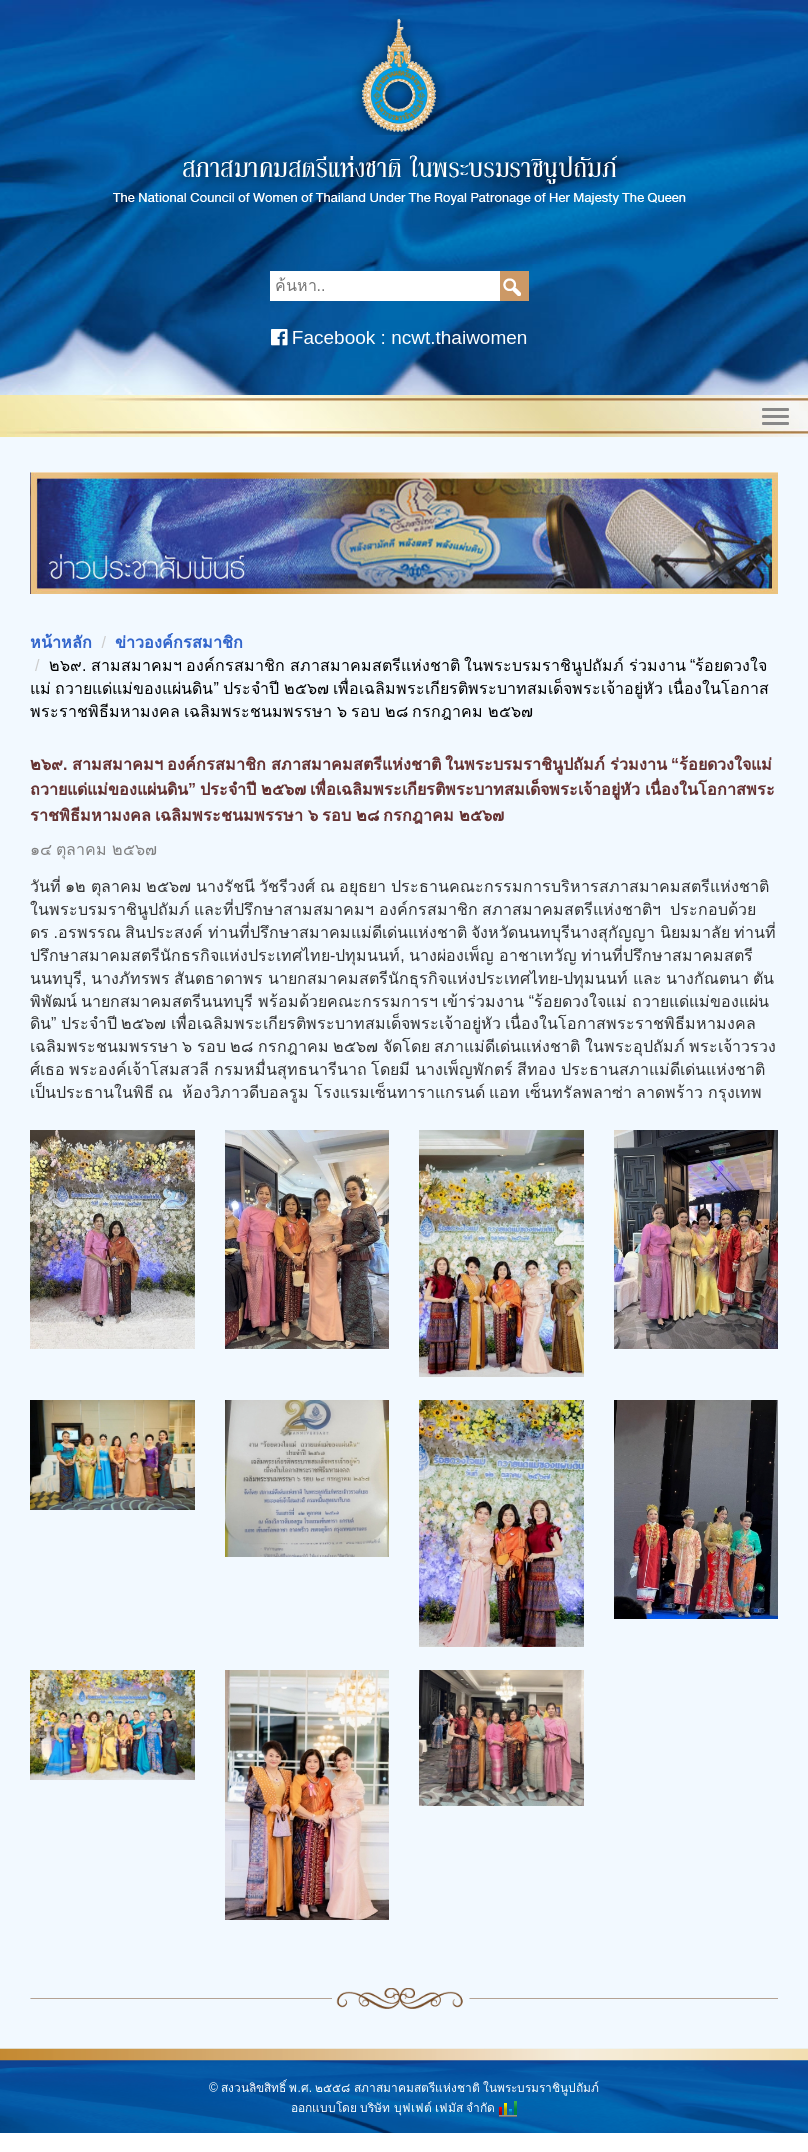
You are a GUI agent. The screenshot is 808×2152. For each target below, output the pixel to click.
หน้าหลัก (61, 642)
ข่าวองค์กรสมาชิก (179, 642)
